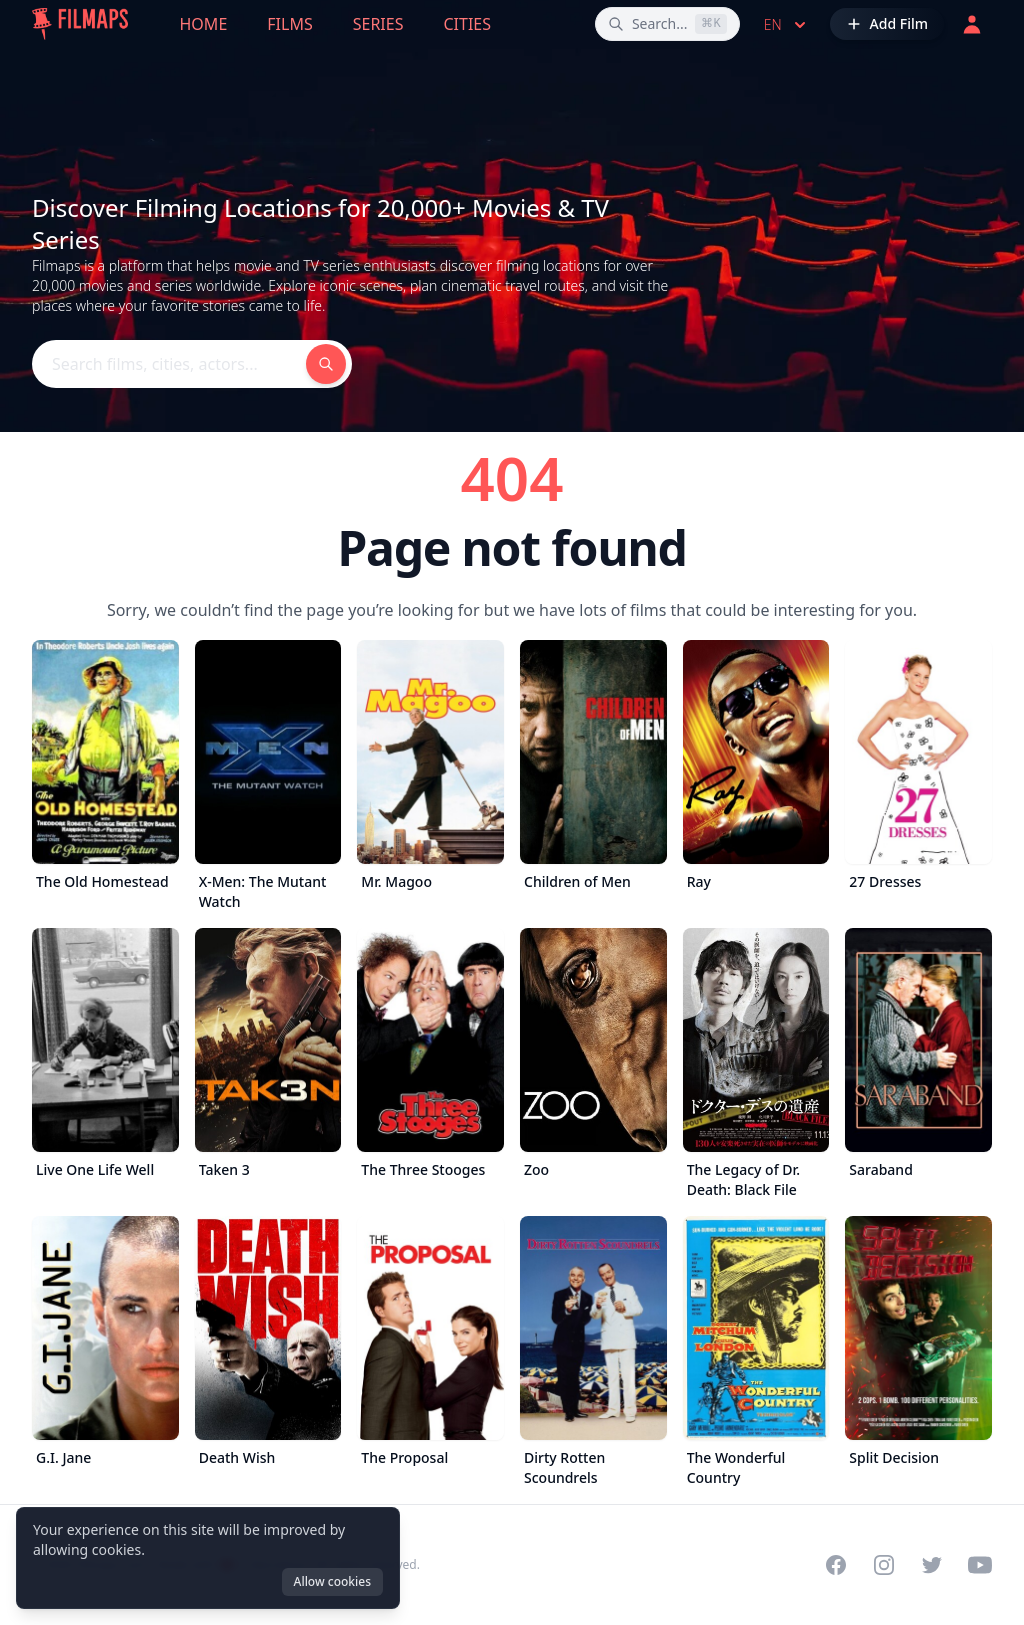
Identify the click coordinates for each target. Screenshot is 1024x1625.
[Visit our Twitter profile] (932, 1565)
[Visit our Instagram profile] (884, 1565)
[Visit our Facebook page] (836, 1565)
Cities (467, 24)
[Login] (972, 24)
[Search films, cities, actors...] (667, 24)
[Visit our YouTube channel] (980, 1565)
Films (289, 24)
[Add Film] (887, 24)
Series (378, 24)
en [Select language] (787, 25)
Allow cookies (332, 1581)
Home (204, 24)
